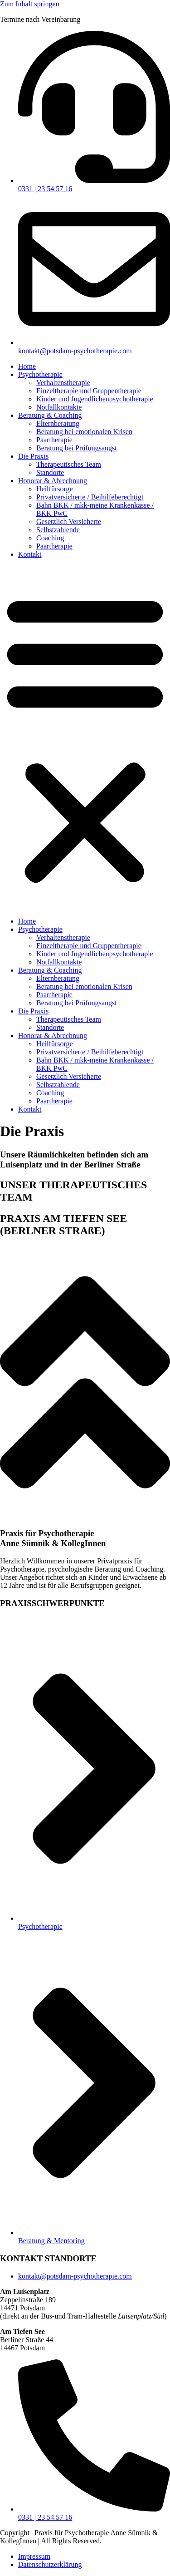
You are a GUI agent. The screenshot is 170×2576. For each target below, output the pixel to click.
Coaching (50, 538)
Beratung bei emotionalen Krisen (84, 431)
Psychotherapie (40, 374)
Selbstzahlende (58, 530)
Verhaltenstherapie (63, 382)
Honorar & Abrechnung (52, 481)
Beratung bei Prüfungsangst (76, 448)
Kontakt (30, 554)
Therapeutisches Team (68, 464)
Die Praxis (33, 456)
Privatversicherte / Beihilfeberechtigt (89, 497)
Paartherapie (54, 440)
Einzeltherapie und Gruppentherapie (88, 391)
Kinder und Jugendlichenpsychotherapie (94, 399)
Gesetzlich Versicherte (68, 521)
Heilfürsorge (54, 489)
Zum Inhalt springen (29, 4)
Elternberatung (57, 423)
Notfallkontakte (59, 407)
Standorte (50, 472)
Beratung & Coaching (50, 415)
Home (27, 366)
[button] (85, 738)
